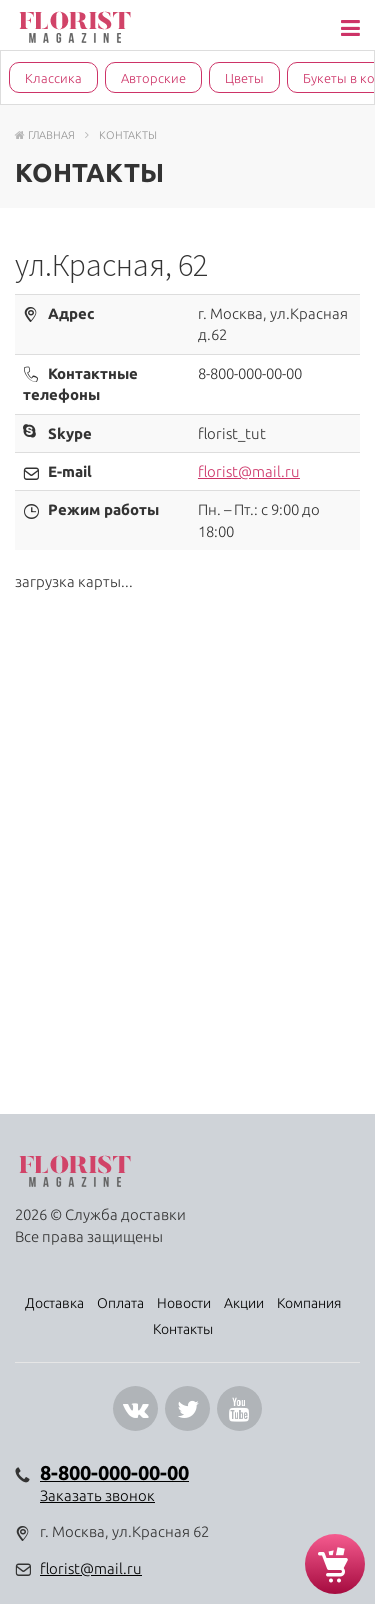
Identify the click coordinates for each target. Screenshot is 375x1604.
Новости (184, 1303)
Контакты (183, 1329)
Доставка (54, 1303)
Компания (309, 1303)
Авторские (153, 78)
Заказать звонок (97, 1495)
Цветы (244, 78)
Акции (244, 1303)
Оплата (120, 1303)
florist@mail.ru (249, 471)
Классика (53, 78)
